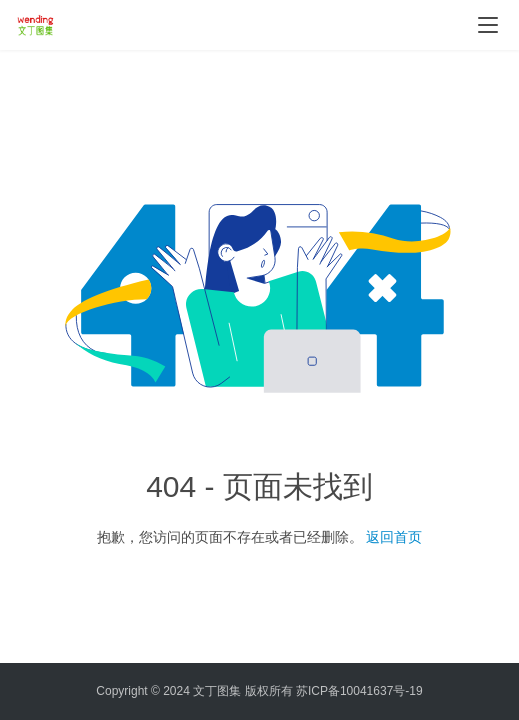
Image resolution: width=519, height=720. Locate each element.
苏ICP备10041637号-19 (359, 691)
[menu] (488, 25)
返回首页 (394, 537)
